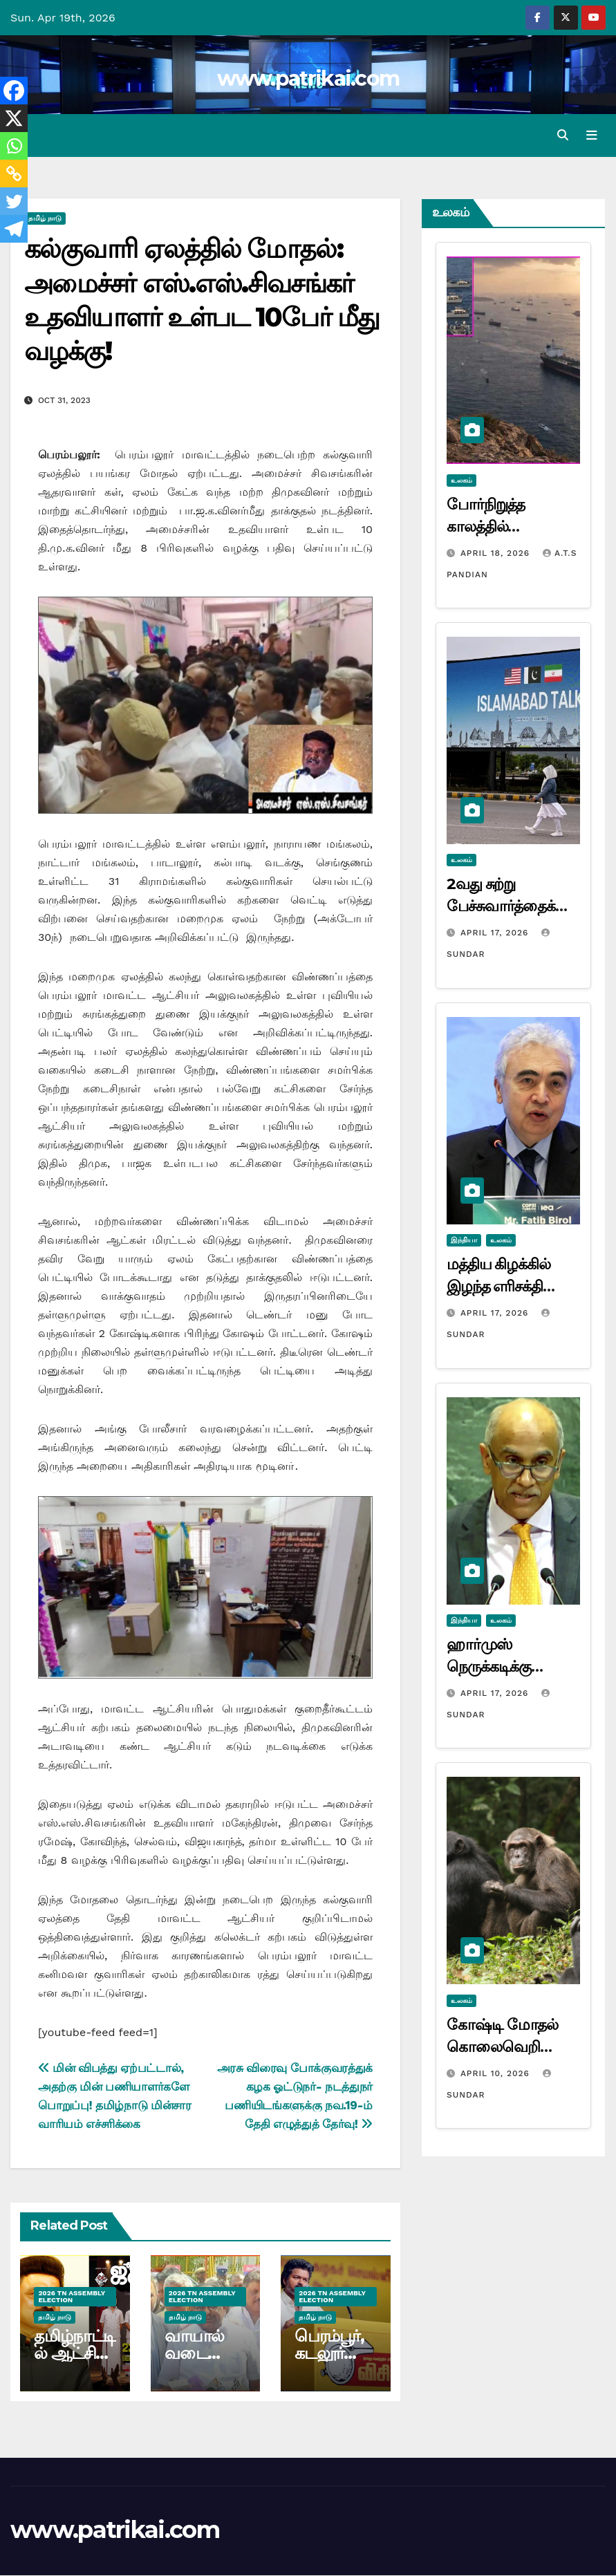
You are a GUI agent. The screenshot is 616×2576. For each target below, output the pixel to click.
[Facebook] (14, 90)
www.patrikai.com (308, 78)
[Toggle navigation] (592, 135)
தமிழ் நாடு (45, 219)
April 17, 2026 (496, 933)
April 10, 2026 (496, 2073)
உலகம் (461, 480)
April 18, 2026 (496, 553)
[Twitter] (14, 201)
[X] (14, 118)
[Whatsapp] (14, 146)
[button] (562, 135)
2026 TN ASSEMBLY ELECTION (71, 2296)
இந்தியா (464, 1240)
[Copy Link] (14, 173)
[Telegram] (14, 229)
